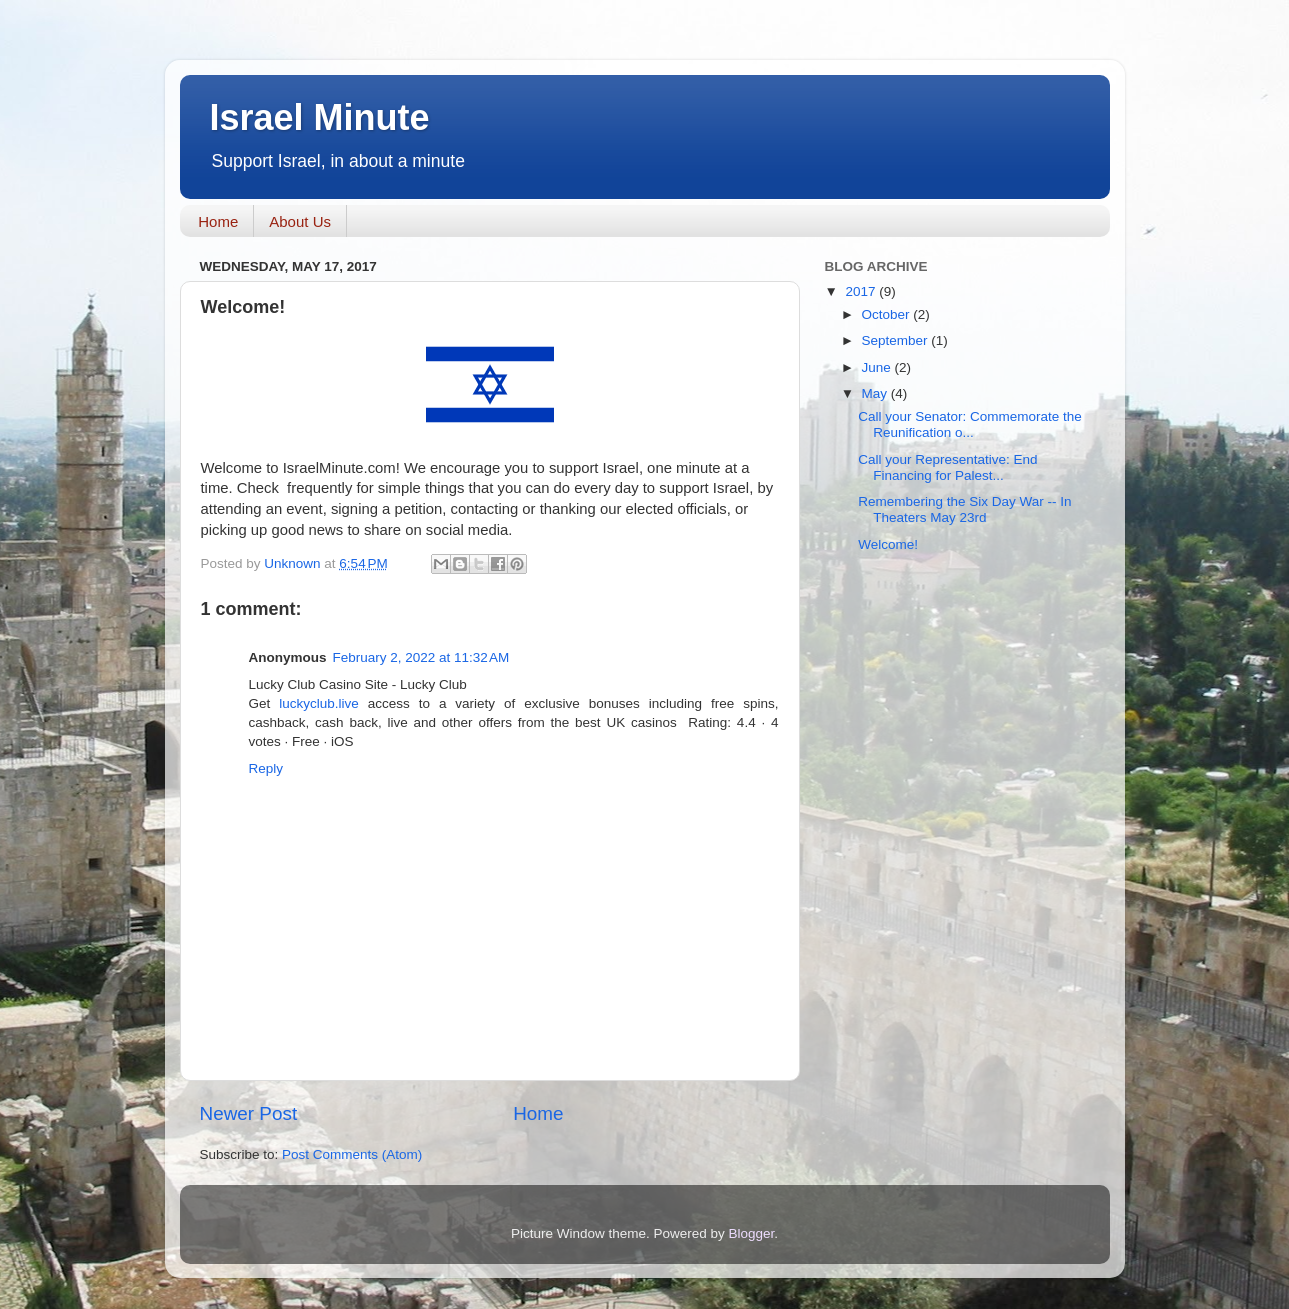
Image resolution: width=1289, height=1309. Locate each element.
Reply (266, 768)
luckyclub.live (319, 703)
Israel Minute (320, 117)
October (888, 314)
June (878, 367)
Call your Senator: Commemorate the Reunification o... (970, 424)
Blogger (752, 1233)
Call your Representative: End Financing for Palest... (947, 467)
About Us (300, 221)
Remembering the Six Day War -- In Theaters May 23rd (964, 509)
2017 (862, 291)
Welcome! (888, 544)
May (876, 393)
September (897, 340)
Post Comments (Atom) (352, 1154)
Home (218, 221)
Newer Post (249, 1113)
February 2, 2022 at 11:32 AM (421, 657)
